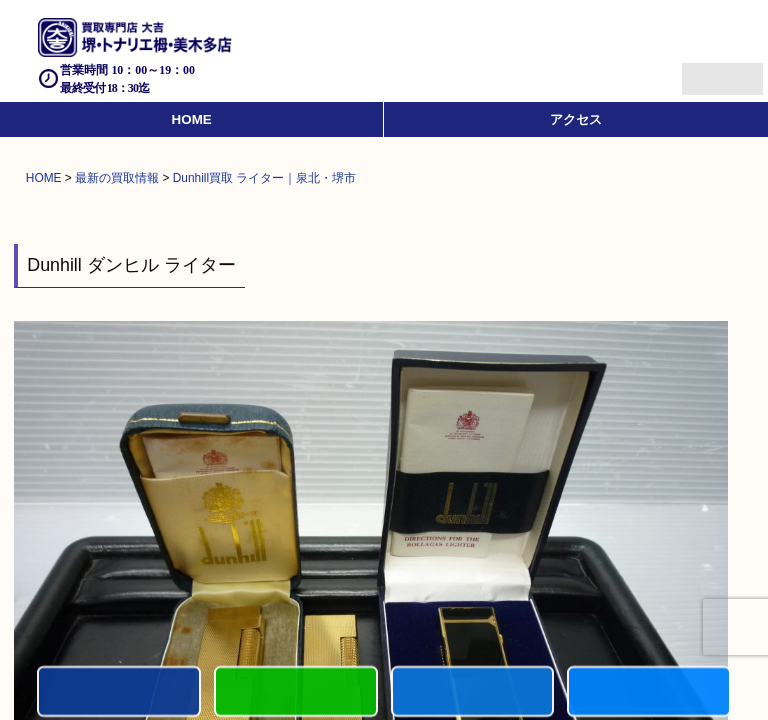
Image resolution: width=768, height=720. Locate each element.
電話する (119, 693)
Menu (700, 70)
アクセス (576, 119)
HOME (192, 119)
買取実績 (649, 693)
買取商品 (473, 693)
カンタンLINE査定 (296, 693)
